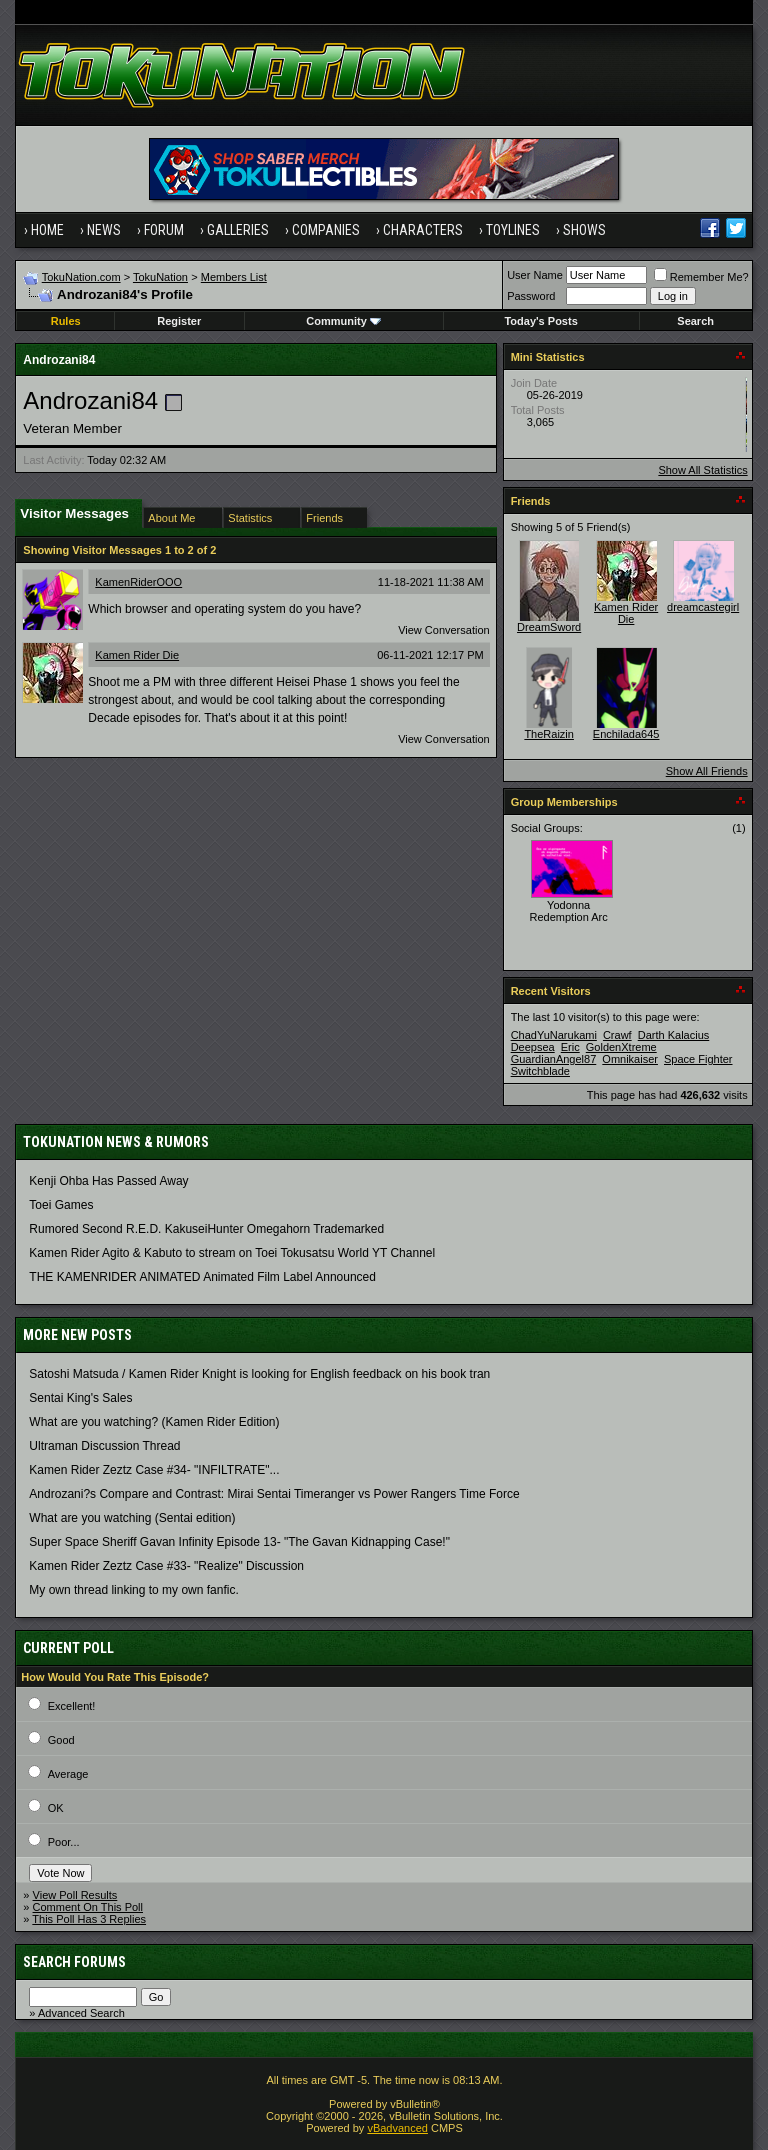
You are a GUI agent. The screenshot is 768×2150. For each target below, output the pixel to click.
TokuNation (160, 277)
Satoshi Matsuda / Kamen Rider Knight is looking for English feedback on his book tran (259, 1374)
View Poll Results (75, 1895)
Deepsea (533, 1047)
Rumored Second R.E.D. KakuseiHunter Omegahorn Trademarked (206, 1229)
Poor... (64, 1842)
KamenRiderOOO (138, 582)
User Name (535, 275)
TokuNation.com (81, 277)
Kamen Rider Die (137, 655)
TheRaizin (549, 734)
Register (179, 321)
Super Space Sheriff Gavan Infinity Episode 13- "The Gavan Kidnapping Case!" (239, 1542)
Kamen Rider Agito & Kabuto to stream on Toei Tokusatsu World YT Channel (232, 1253)
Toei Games (61, 1205)
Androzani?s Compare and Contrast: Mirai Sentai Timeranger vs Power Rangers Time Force (274, 1494)
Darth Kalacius (674, 1035)
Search (695, 321)
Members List (234, 277)
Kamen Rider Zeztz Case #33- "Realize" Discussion (166, 1566)
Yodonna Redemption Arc (569, 911)
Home (47, 230)
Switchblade (540, 1071)
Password (531, 296)
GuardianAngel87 (554, 1059)
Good (61, 1740)
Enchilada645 (626, 734)
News (104, 230)
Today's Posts (540, 321)
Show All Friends (707, 771)
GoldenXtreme (621, 1047)
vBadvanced (397, 2128)
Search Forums (74, 1962)
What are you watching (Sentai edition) (132, 1518)
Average (68, 1774)
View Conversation (444, 630)
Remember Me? (701, 277)
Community (343, 321)
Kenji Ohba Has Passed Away (108, 1181)
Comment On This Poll (88, 1907)
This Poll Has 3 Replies (89, 1919)
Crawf (617, 1035)
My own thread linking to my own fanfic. (133, 1590)
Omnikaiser (630, 1059)
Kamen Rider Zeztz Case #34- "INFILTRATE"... (154, 1470)
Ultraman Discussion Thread (104, 1446)
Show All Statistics (702, 470)
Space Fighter (698, 1059)
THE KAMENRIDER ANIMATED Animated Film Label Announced (202, 1277)
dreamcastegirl (703, 607)
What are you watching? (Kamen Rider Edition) (154, 1422)
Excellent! (72, 1706)
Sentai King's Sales (80, 1398)
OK (56, 1808)
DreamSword (549, 627)
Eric (570, 1047)
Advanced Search (81, 2013)
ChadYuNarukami (554, 1035)
